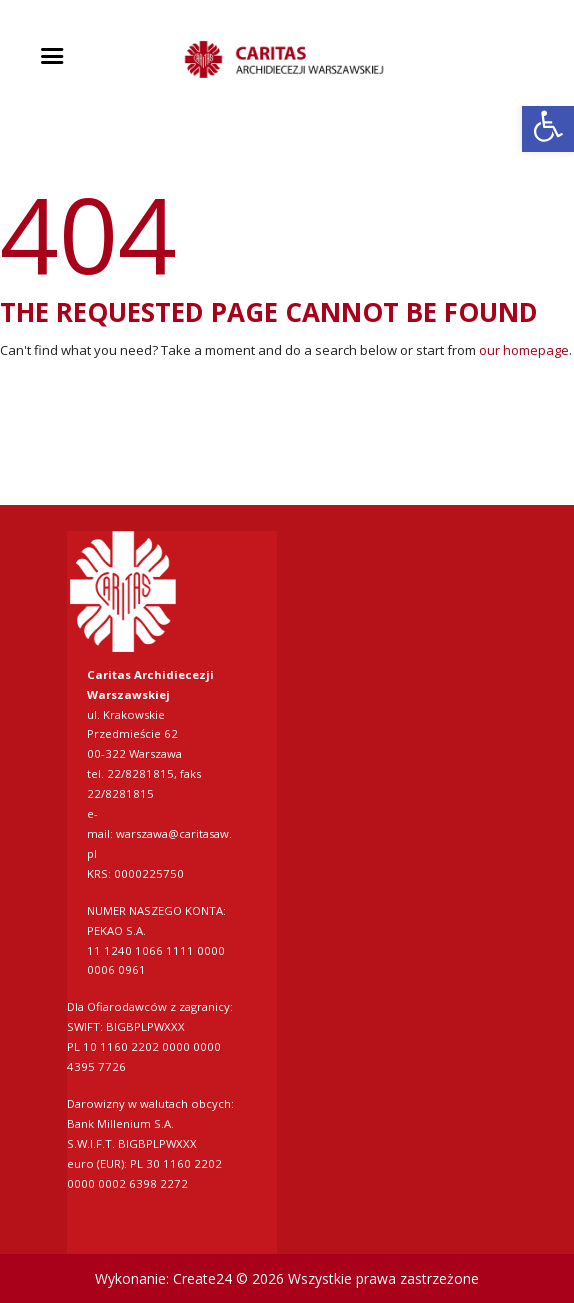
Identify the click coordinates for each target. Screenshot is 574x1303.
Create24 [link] (202, 1278)
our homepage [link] (524, 350)
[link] (548, 126)
